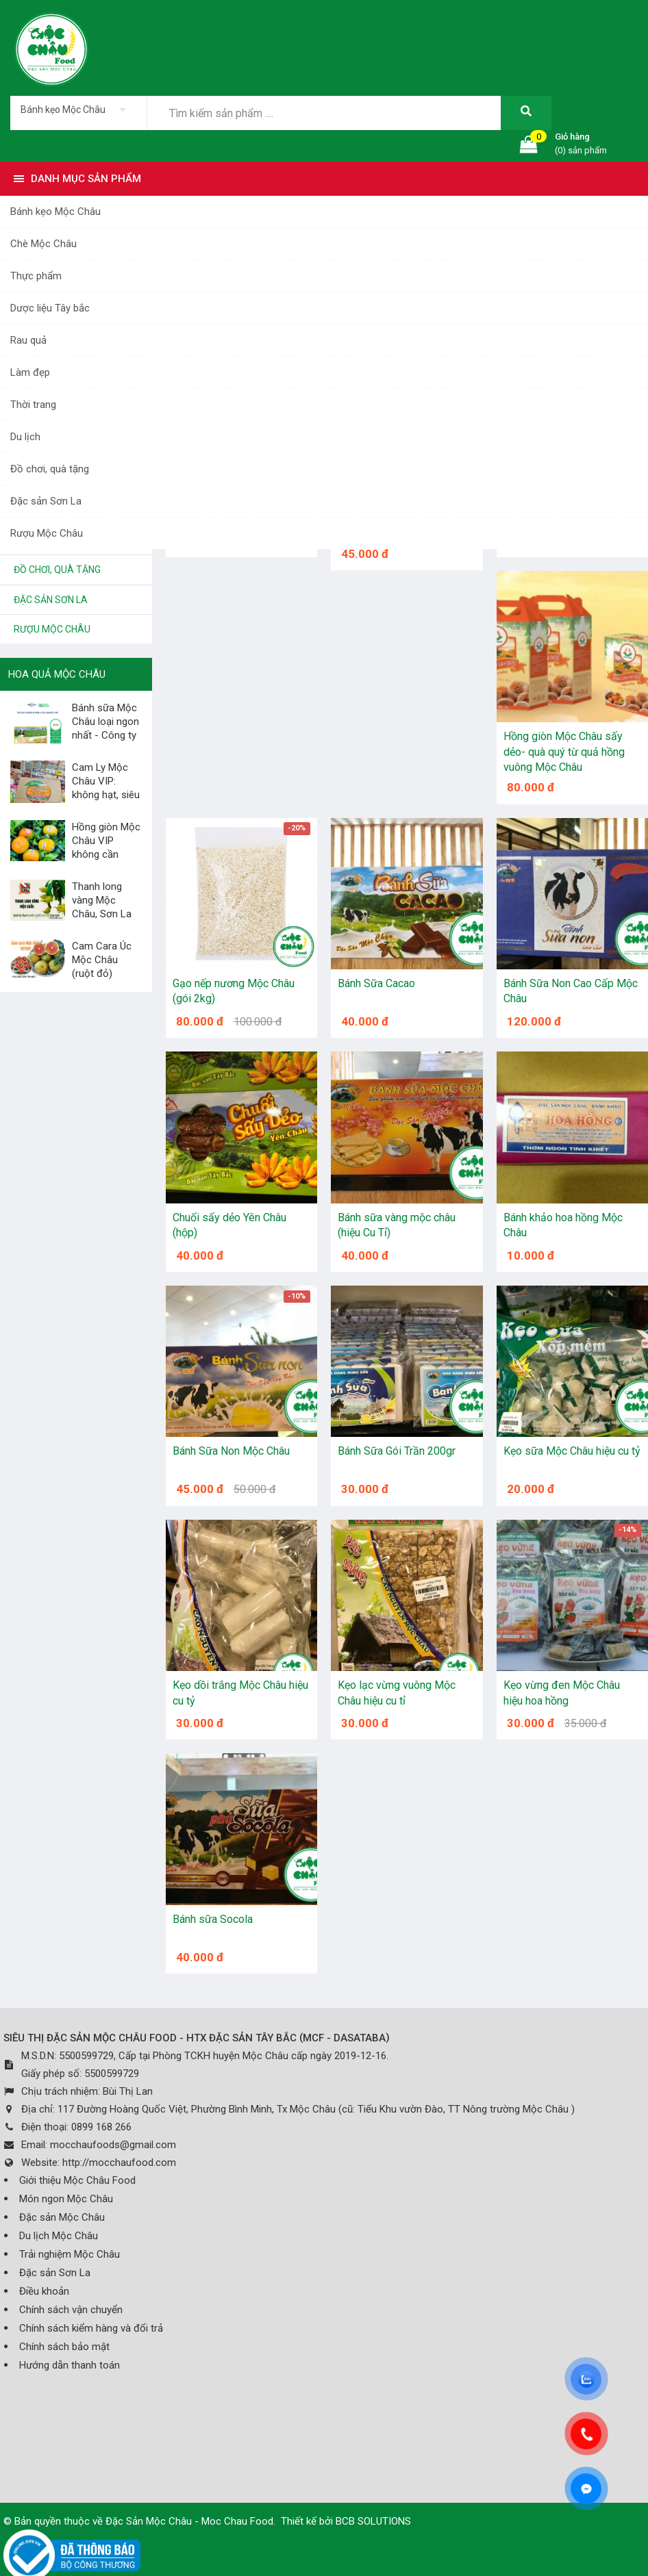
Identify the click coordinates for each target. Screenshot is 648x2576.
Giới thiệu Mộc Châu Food (77, 2180)
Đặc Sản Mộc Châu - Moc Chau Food (189, 2521)
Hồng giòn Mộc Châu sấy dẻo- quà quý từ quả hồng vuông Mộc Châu (564, 752)
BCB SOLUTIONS (373, 2521)
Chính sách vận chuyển (71, 2310)
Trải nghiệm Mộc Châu (69, 2254)
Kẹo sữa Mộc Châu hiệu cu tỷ (571, 1450)
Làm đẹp (30, 372)
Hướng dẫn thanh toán (69, 2365)
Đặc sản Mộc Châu (62, 2217)
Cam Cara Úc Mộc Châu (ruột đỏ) (102, 960)
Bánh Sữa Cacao (376, 983)
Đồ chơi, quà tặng (49, 469)
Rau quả (28, 340)
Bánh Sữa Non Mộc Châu (231, 1450)
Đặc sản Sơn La (46, 501)
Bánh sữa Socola (213, 1919)
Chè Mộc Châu (43, 244)
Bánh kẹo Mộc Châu (55, 211)
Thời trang (33, 404)
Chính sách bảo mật (64, 2347)
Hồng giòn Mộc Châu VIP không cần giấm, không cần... (75, 854)
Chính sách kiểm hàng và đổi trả (91, 2328)
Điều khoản (44, 2291)
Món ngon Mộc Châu (66, 2199)
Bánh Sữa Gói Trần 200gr (397, 1450)
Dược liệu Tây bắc (50, 308)
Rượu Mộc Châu (46, 533)
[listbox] (78, 109)
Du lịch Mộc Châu (58, 2236)
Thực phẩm (36, 276)
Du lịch (25, 437)
